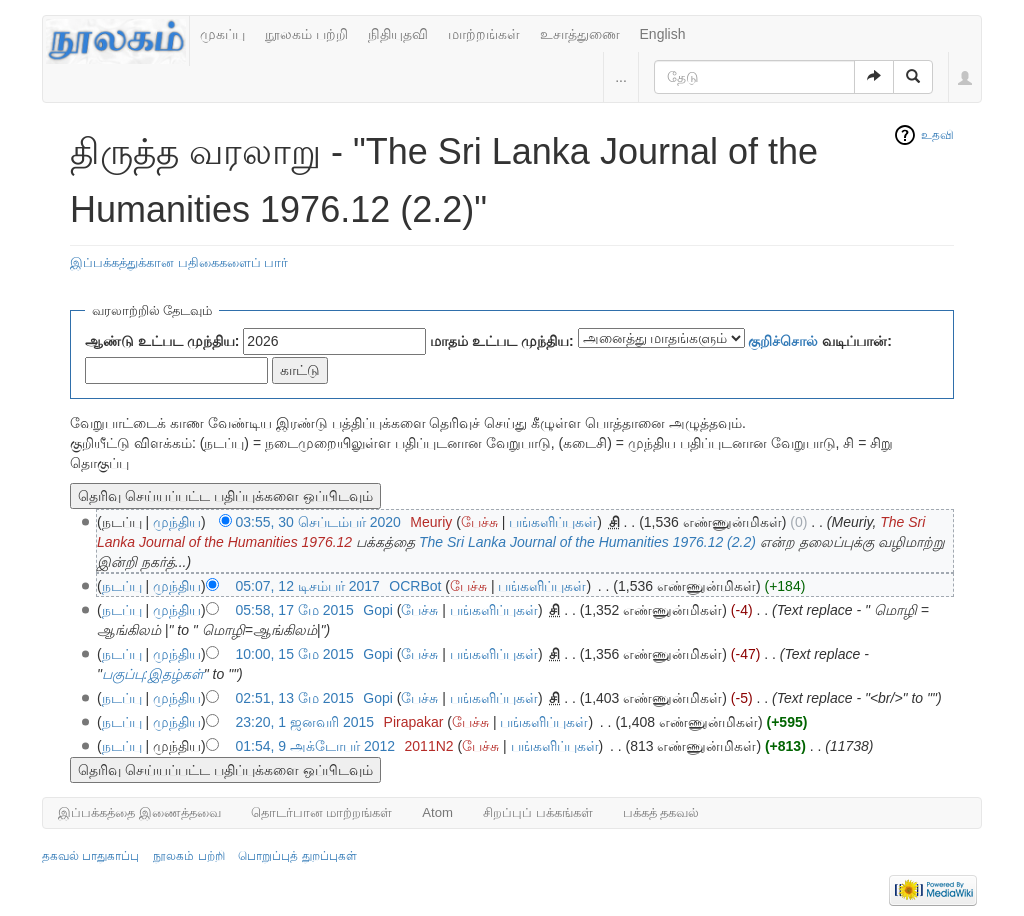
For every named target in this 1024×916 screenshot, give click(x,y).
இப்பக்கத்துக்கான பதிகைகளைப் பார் (179, 262)
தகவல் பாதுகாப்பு (90, 856)
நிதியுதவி (398, 34)
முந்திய (177, 522)
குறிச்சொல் (783, 341)
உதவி (937, 135)
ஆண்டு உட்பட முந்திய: (162, 341)
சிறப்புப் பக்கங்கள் (538, 812)
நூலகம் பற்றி (306, 34)
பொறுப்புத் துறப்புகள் (297, 856)
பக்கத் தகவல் (661, 812)
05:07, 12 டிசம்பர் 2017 (308, 586)
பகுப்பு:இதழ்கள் (153, 674)
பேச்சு (479, 522)
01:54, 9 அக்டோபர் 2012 (316, 746)
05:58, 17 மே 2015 (295, 610)
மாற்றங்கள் (484, 34)
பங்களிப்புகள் (553, 522)
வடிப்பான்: (820, 341)
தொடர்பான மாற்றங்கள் (322, 812)
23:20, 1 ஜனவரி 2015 (305, 722)
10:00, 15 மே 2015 (295, 654)
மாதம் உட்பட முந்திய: (501, 341)
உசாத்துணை (580, 34)
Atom (437, 812)
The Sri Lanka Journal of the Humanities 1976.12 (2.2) (587, 542)
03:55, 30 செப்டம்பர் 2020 (318, 522)
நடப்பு (122, 586)
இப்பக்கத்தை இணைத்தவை (139, 812)
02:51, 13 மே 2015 (295, 698)
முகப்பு (222, 34)
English (663, 34)
